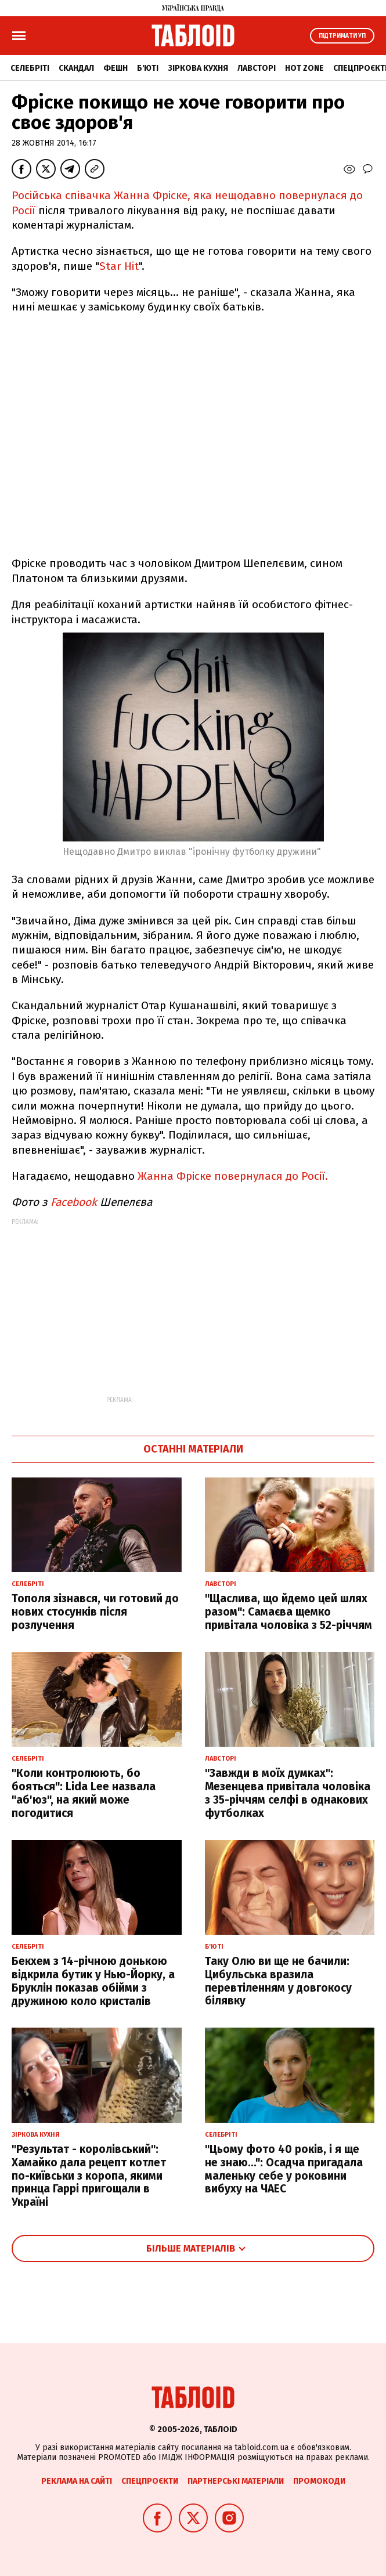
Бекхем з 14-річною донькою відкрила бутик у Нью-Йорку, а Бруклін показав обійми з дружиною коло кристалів (93, 1980)
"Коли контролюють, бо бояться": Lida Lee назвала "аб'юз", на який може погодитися (84, 1792)
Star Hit (119, 266)
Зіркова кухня (198, 68)
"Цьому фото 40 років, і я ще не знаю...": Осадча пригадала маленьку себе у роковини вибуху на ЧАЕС (284, 2169)
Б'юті (147, 68)
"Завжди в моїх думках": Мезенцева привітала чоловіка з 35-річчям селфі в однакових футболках (287, 1792)
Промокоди (319, 2481)
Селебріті (29, 68)
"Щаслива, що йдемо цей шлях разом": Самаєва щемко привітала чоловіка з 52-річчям (288, 1612)
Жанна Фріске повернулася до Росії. (233, 1176)
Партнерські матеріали (235, 2481)
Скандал (76, 68)
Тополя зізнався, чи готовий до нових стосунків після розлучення (95, 1612)
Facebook (73, 1202)
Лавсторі (256, 68)
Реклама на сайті (76, 2481)
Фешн (115, 68)
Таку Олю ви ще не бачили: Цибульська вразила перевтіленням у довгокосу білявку (278, 1980)
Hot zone (304, 68)
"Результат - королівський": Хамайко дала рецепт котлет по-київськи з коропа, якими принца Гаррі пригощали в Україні (89, 2176)
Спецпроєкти (149, 2481)
